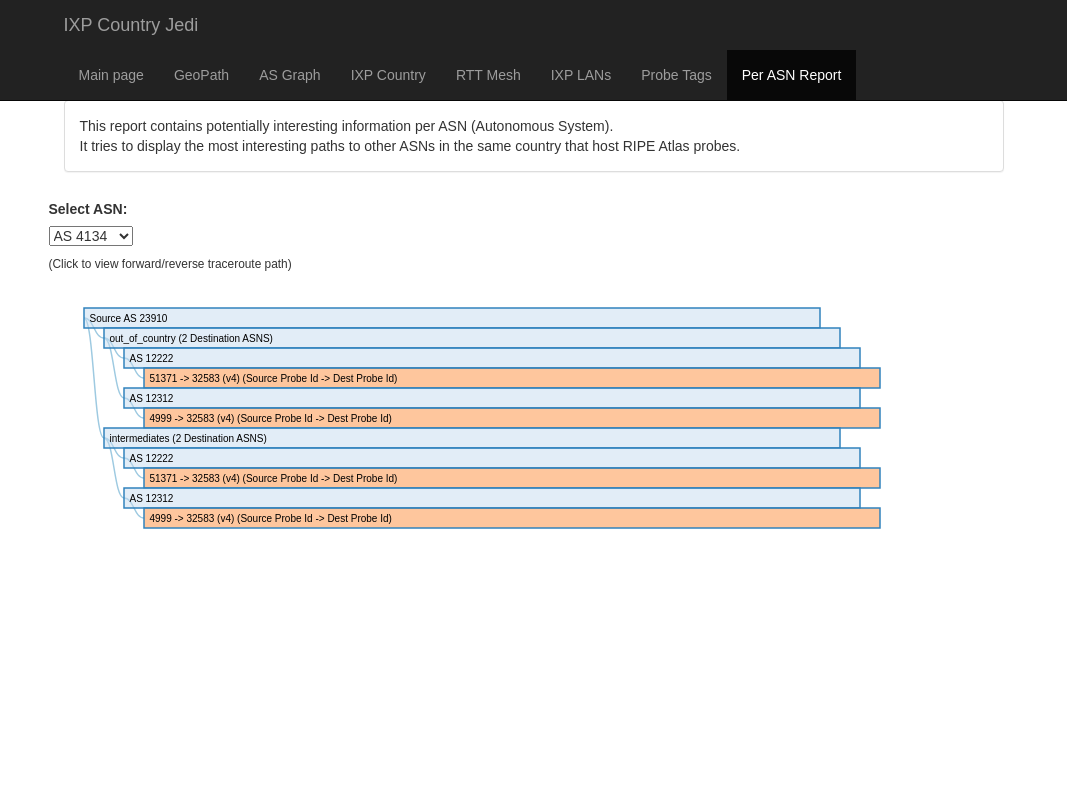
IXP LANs (581, 75)
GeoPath (201, 75)
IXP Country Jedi (131, 25)
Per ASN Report (792, 75)
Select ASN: (88, 209)
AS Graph (289, 75)
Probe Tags (676, 75)
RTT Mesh (488, 75)
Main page (111, 75)
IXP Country (388, 75)
